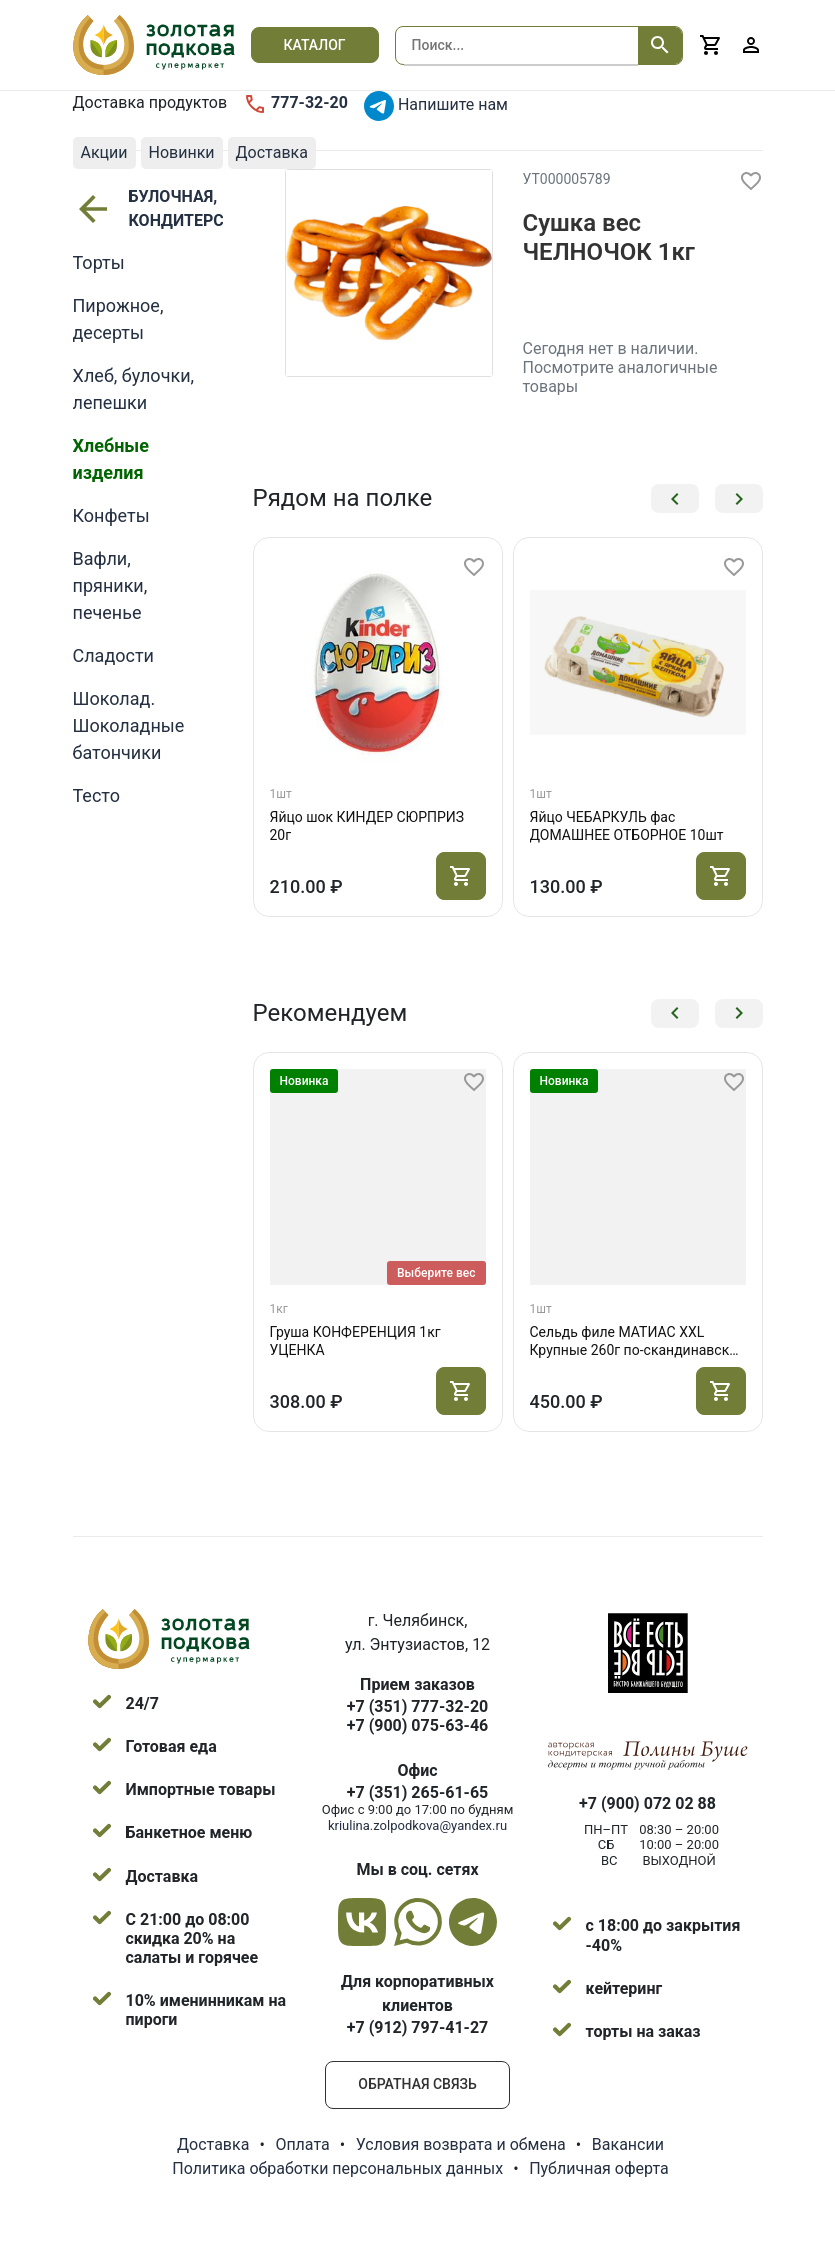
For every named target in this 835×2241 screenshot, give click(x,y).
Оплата (302, 2144)
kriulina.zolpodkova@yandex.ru (417, 1825)
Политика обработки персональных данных (337, 2168)
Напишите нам (436, 106)
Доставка (272, 152)
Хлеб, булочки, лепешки (134, 389)
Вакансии (628, 2144)
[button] (675, 498)
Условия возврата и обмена (461, 2144)
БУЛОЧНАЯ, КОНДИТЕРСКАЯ (136, 208)
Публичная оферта (599, 2168)
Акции (104, 152)
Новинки (182, 152)
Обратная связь (417, 2084)
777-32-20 (295, 104)
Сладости (114, 655)
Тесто (96, 795)
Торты (99, 262)
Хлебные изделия (111, 459)
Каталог (315, 45)
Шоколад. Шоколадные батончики (129, 725)
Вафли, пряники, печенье (110, 585)
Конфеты (111, 515)
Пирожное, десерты (118, 319)
